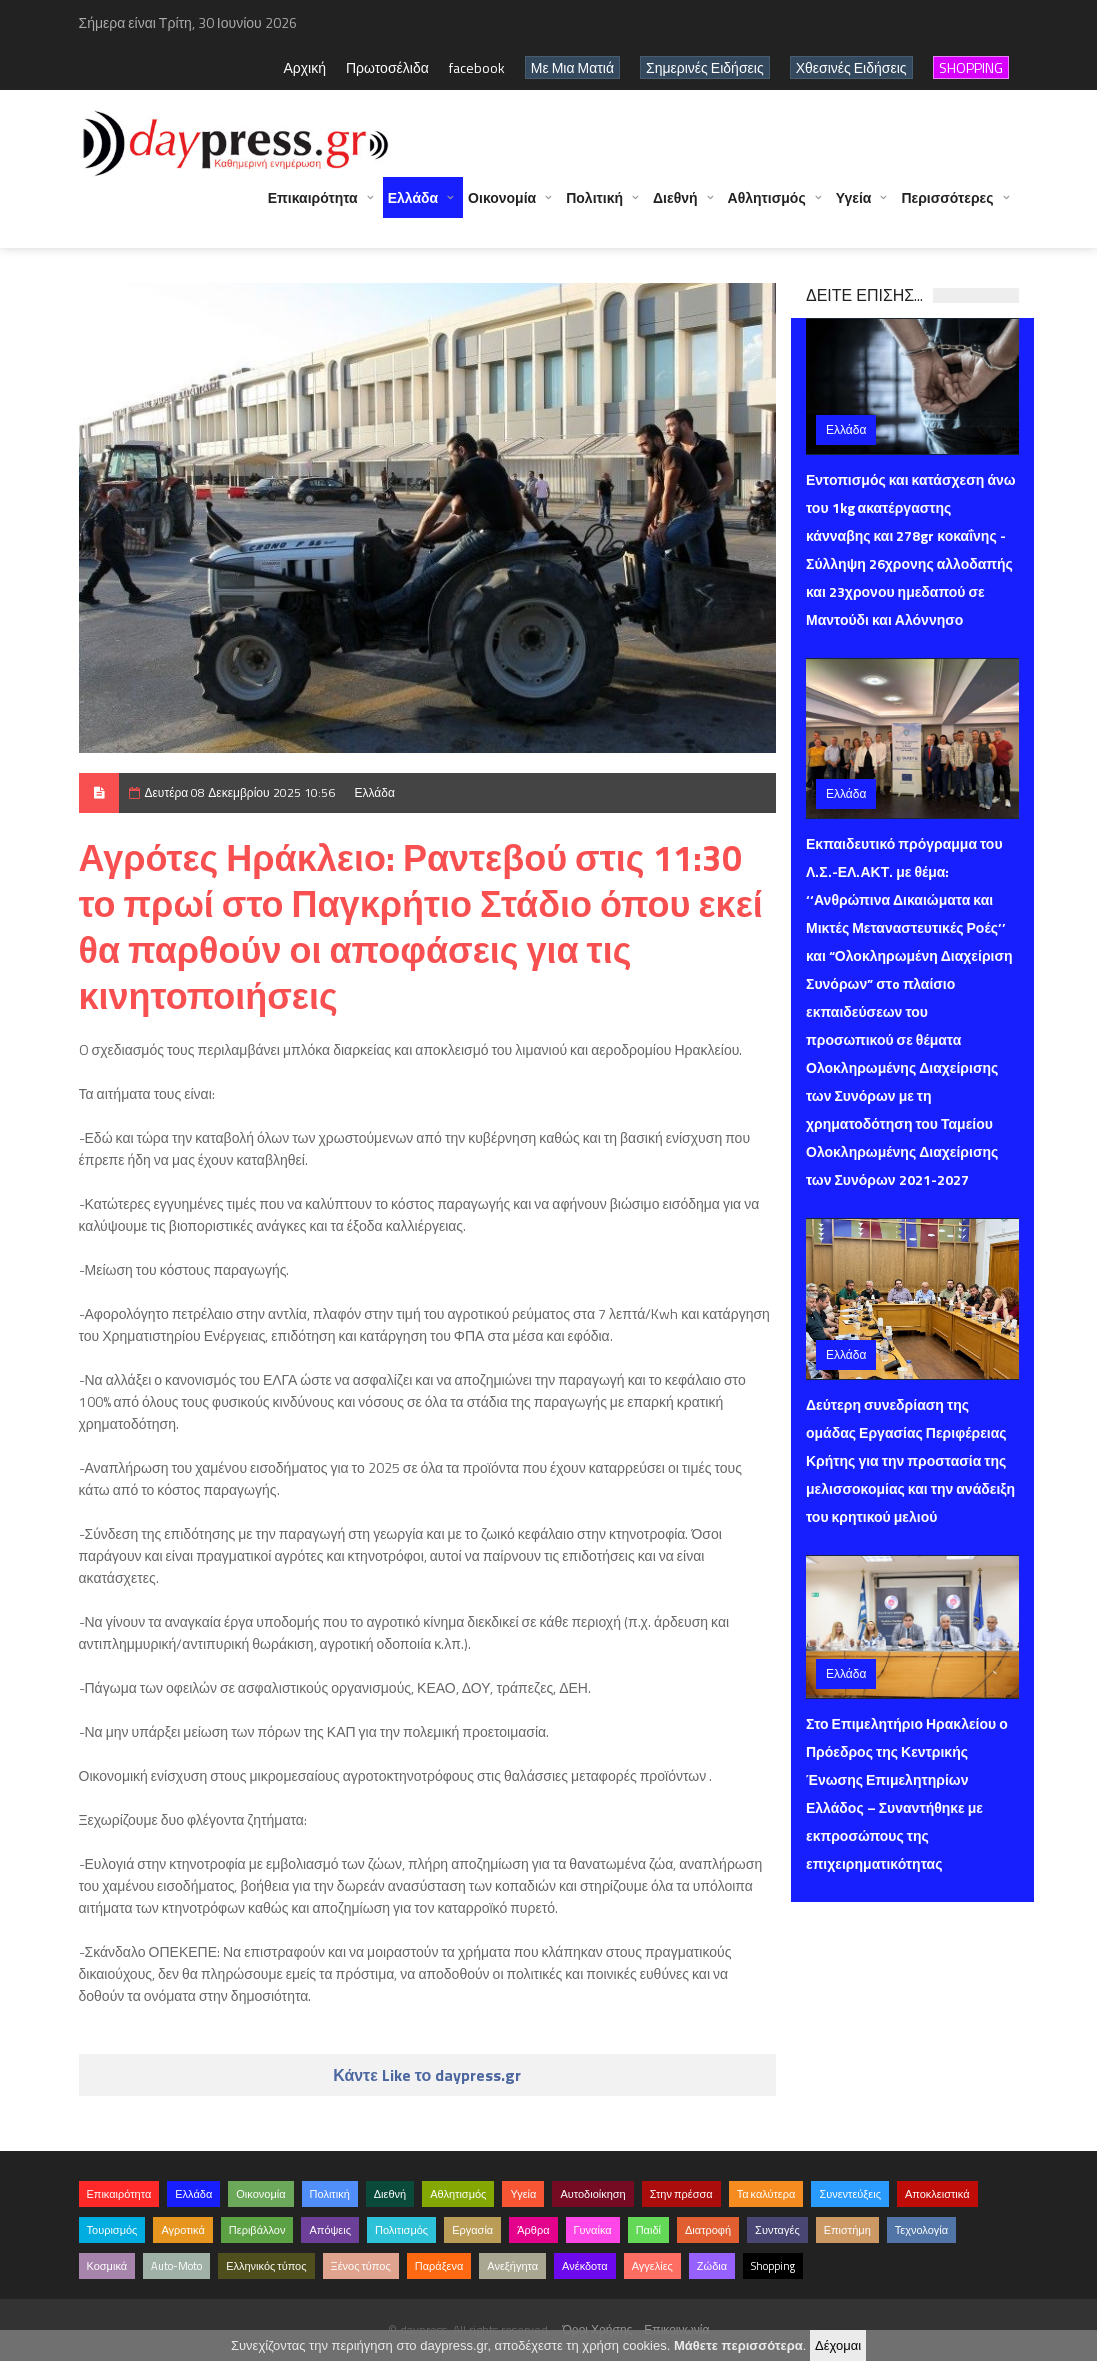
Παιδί (648, 2230)
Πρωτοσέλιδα (387, 67)
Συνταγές (777, 2230)
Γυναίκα (593, 2230)
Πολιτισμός (401, 2230)
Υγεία (854, 207)
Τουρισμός (112, 2230)
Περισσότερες (947, 207)
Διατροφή (708, 2230)
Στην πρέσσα (681, 2194)
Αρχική (304, 67)
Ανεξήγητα (512, 2266)
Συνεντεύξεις (850, 2194)
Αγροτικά (182, 2230)
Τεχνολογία (921, 2230)
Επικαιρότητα (313, 207)
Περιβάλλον (257, 2230)
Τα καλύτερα (766, 2194)
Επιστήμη (847, 2230)
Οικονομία (502, 207)
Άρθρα (533, 2230)
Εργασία (472, 2230)
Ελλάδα (413, 207)
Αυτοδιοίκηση (592, 2194)
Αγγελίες (652, 2266)
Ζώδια (712, 2266)
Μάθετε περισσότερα (738, 2345)
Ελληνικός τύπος (266, 2266)
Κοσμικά (107, 2266)
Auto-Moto (176, 2266)
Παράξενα (439, 2266)
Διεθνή (675, 207)
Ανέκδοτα (585, 2266)
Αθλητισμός (767, 207)
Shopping (773, 2266)
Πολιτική (594, 207)
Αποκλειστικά (937, 2194)
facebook (477, 67)
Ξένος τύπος (361, 2266)
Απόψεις (330, 2230)
